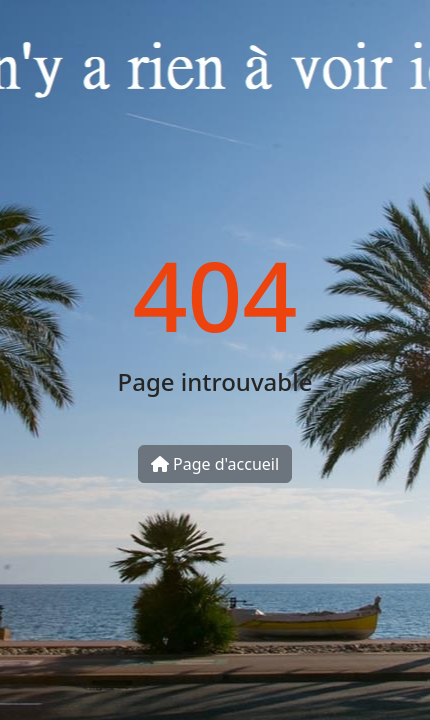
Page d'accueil (215, 464)
